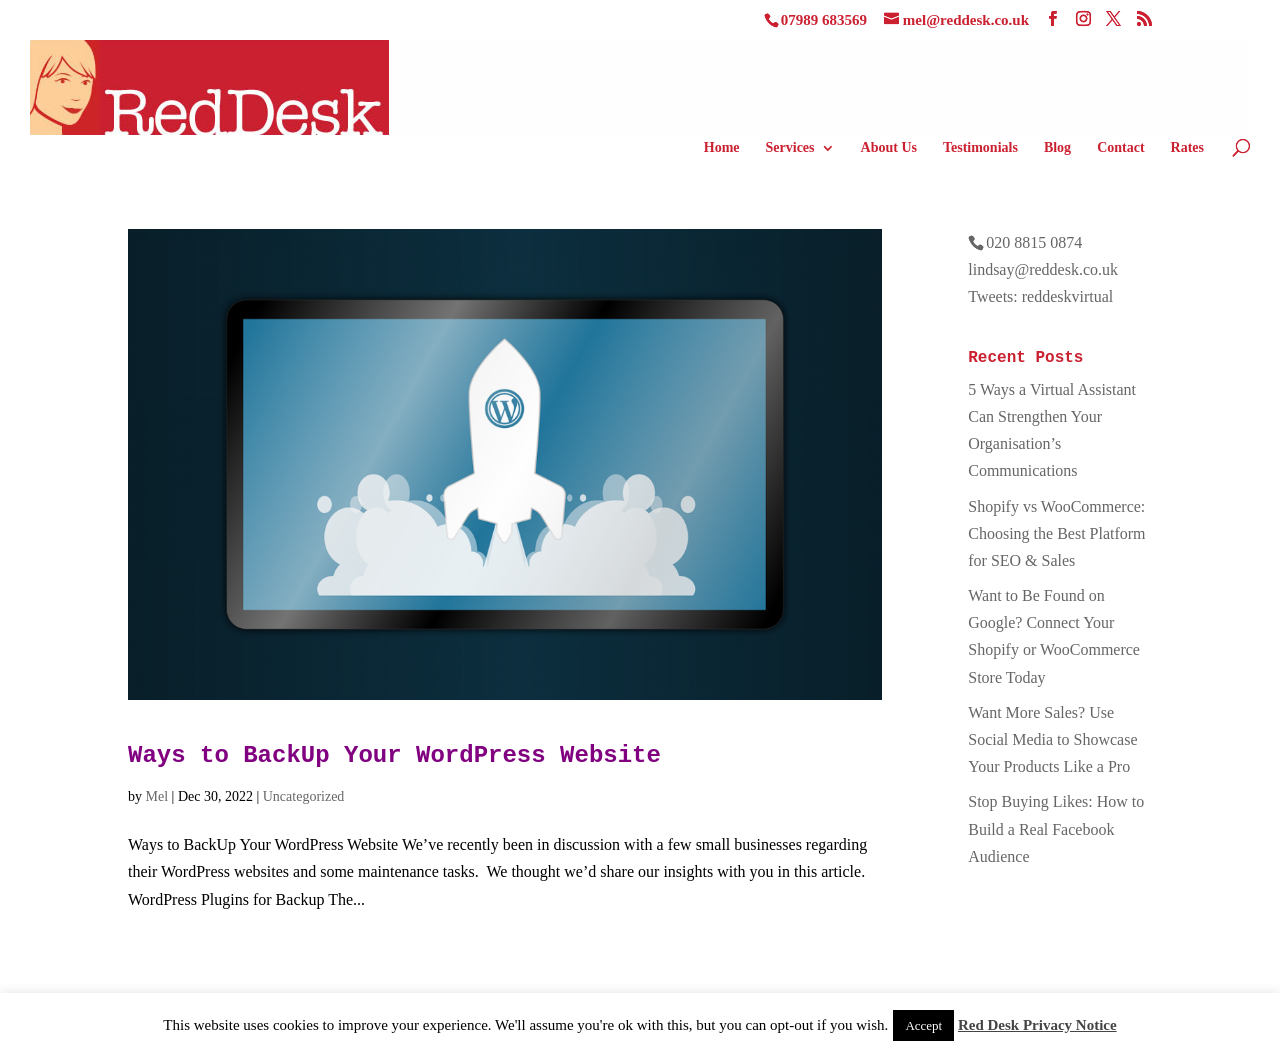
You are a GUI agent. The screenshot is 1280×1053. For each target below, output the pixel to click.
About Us (889, 148)
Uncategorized (304, 796)
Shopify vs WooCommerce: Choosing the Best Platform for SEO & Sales (1056, 533)
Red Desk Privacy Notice (1037, 1025)
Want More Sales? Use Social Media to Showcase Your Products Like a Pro (1052, 739)
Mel (157, 796)
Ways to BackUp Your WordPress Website (394, 755)
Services (790, 148)
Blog (1057, 148)
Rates (1187, 148)
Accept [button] (923, 1025)
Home (722, 148)
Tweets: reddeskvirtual (1040, 296)
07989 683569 (824, 20)
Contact (1120, 148)
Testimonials (980, 148)
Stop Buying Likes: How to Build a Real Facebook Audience (1056, 828)
